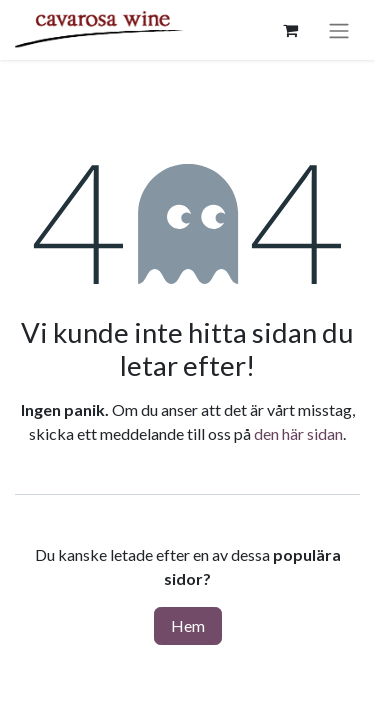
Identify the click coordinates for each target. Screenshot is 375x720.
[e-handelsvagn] (290, 30)
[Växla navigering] (339, 30)
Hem (188, 625)
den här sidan (298, 433)
